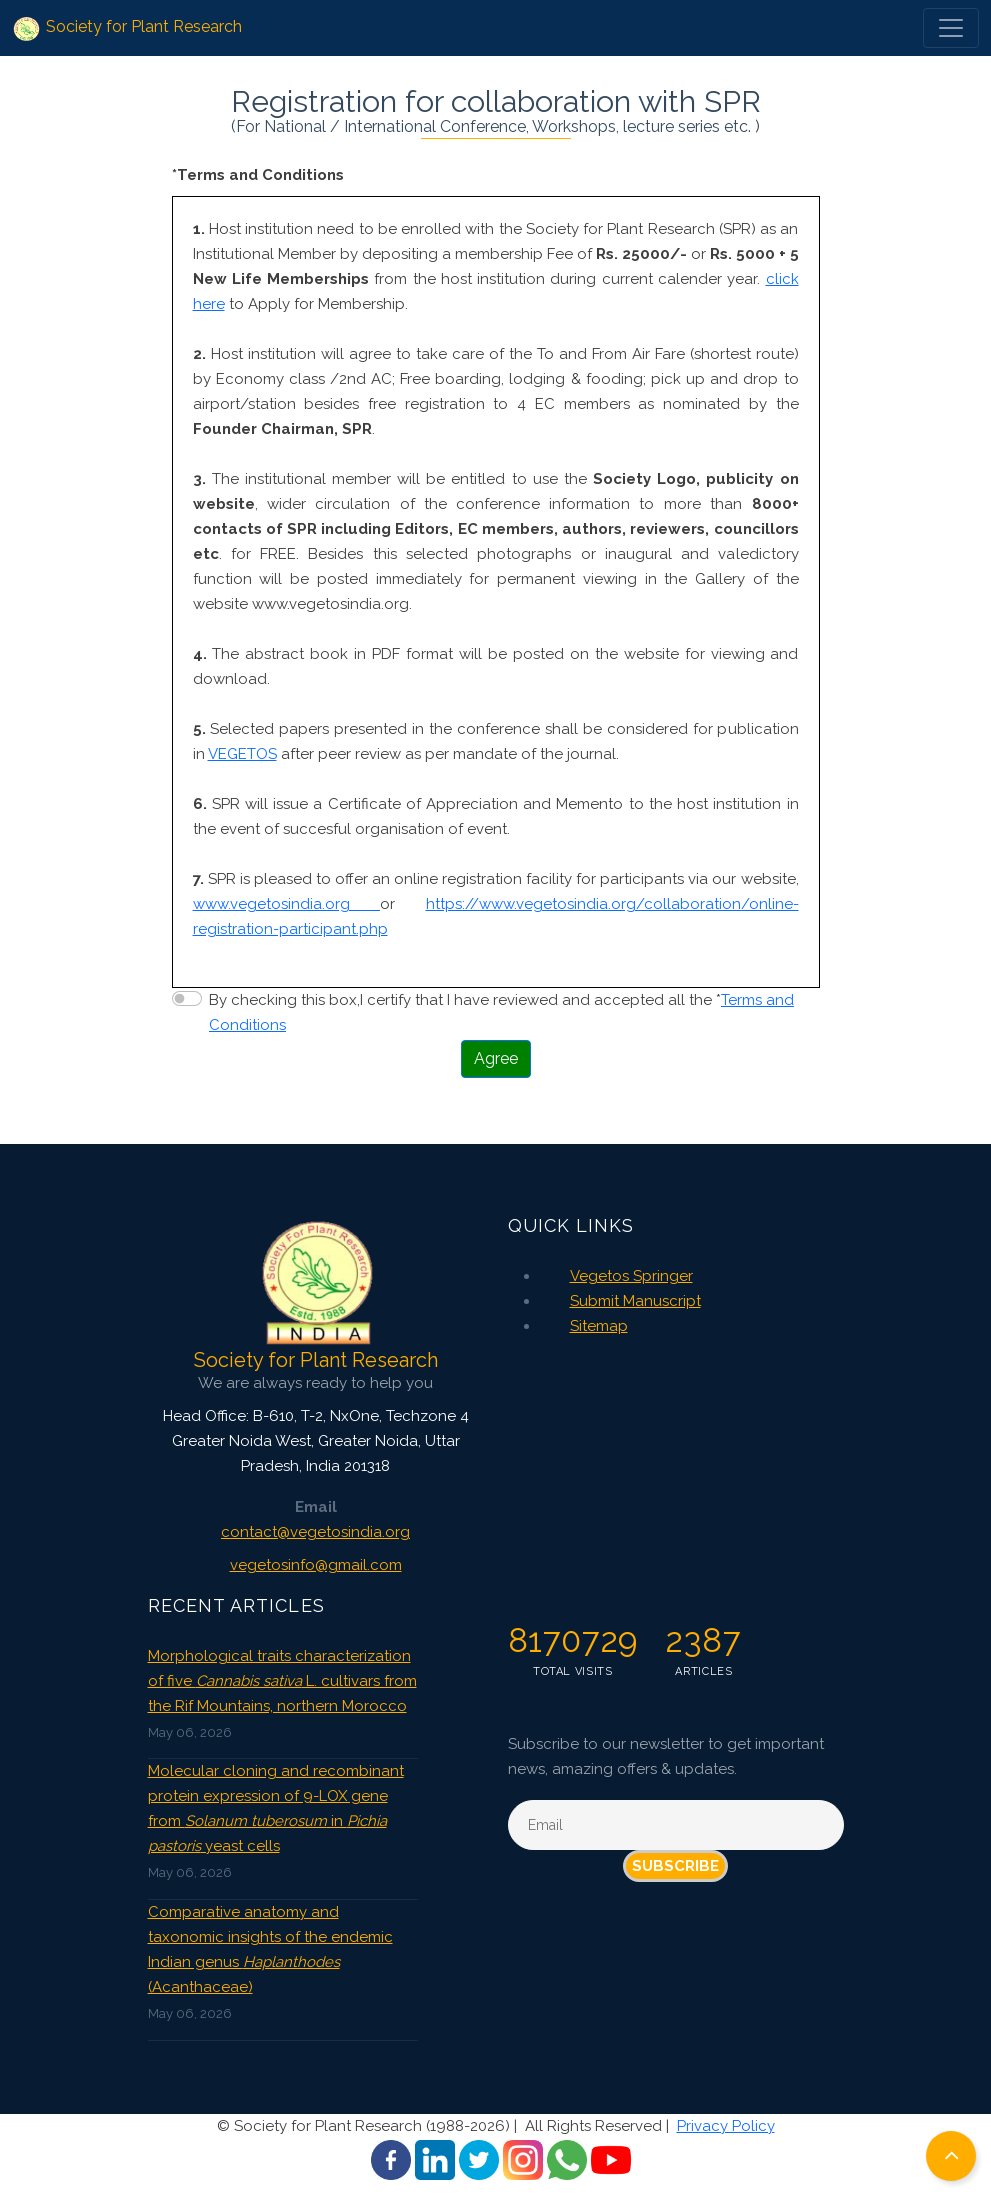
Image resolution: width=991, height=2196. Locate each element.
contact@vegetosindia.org (315, 1532)
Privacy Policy (726, 2126)
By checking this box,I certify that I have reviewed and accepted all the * (501, 1012)
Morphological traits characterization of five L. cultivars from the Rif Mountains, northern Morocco (282, 1681)
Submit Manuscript (635, 1301)
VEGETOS (242, 754)
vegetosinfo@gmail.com (316, 1565)
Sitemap (599, 1326)
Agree (496, 1058)
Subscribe (675, 1866)
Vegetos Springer (631, 1276)
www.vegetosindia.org (287, 904)
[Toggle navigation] (951, 28)
